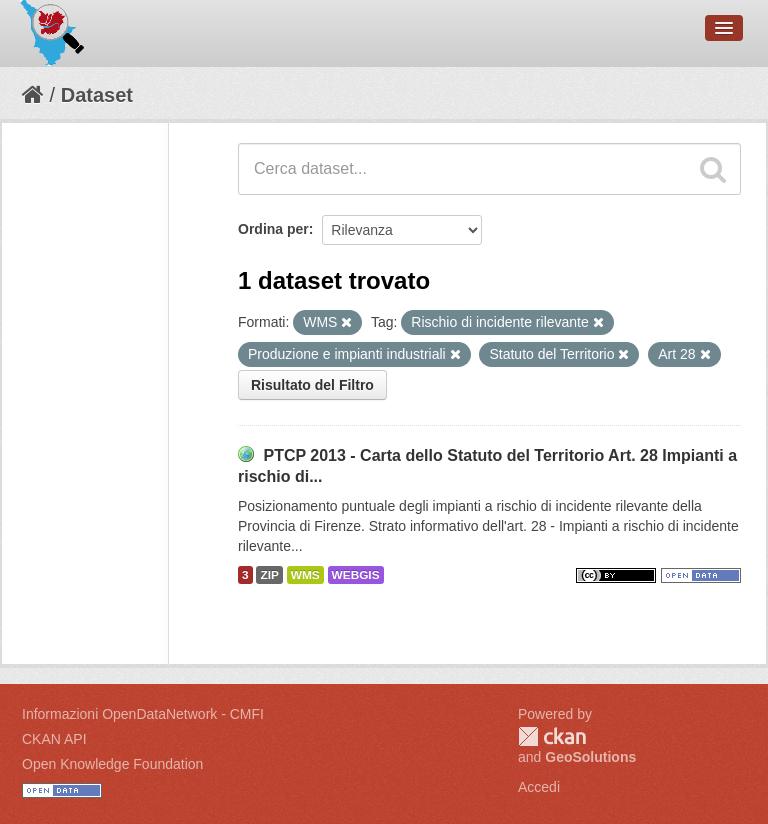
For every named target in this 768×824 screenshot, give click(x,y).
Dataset (97, 95)
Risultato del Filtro (312, 385)
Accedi (539, 787)
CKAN (552, 736)
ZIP (269, 575)
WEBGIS (356, 575)
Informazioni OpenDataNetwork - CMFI (143, 714)
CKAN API (54, 739)
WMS (305, 575)
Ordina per (273, 229)
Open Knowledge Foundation (112, 764)
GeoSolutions (590, 757)
